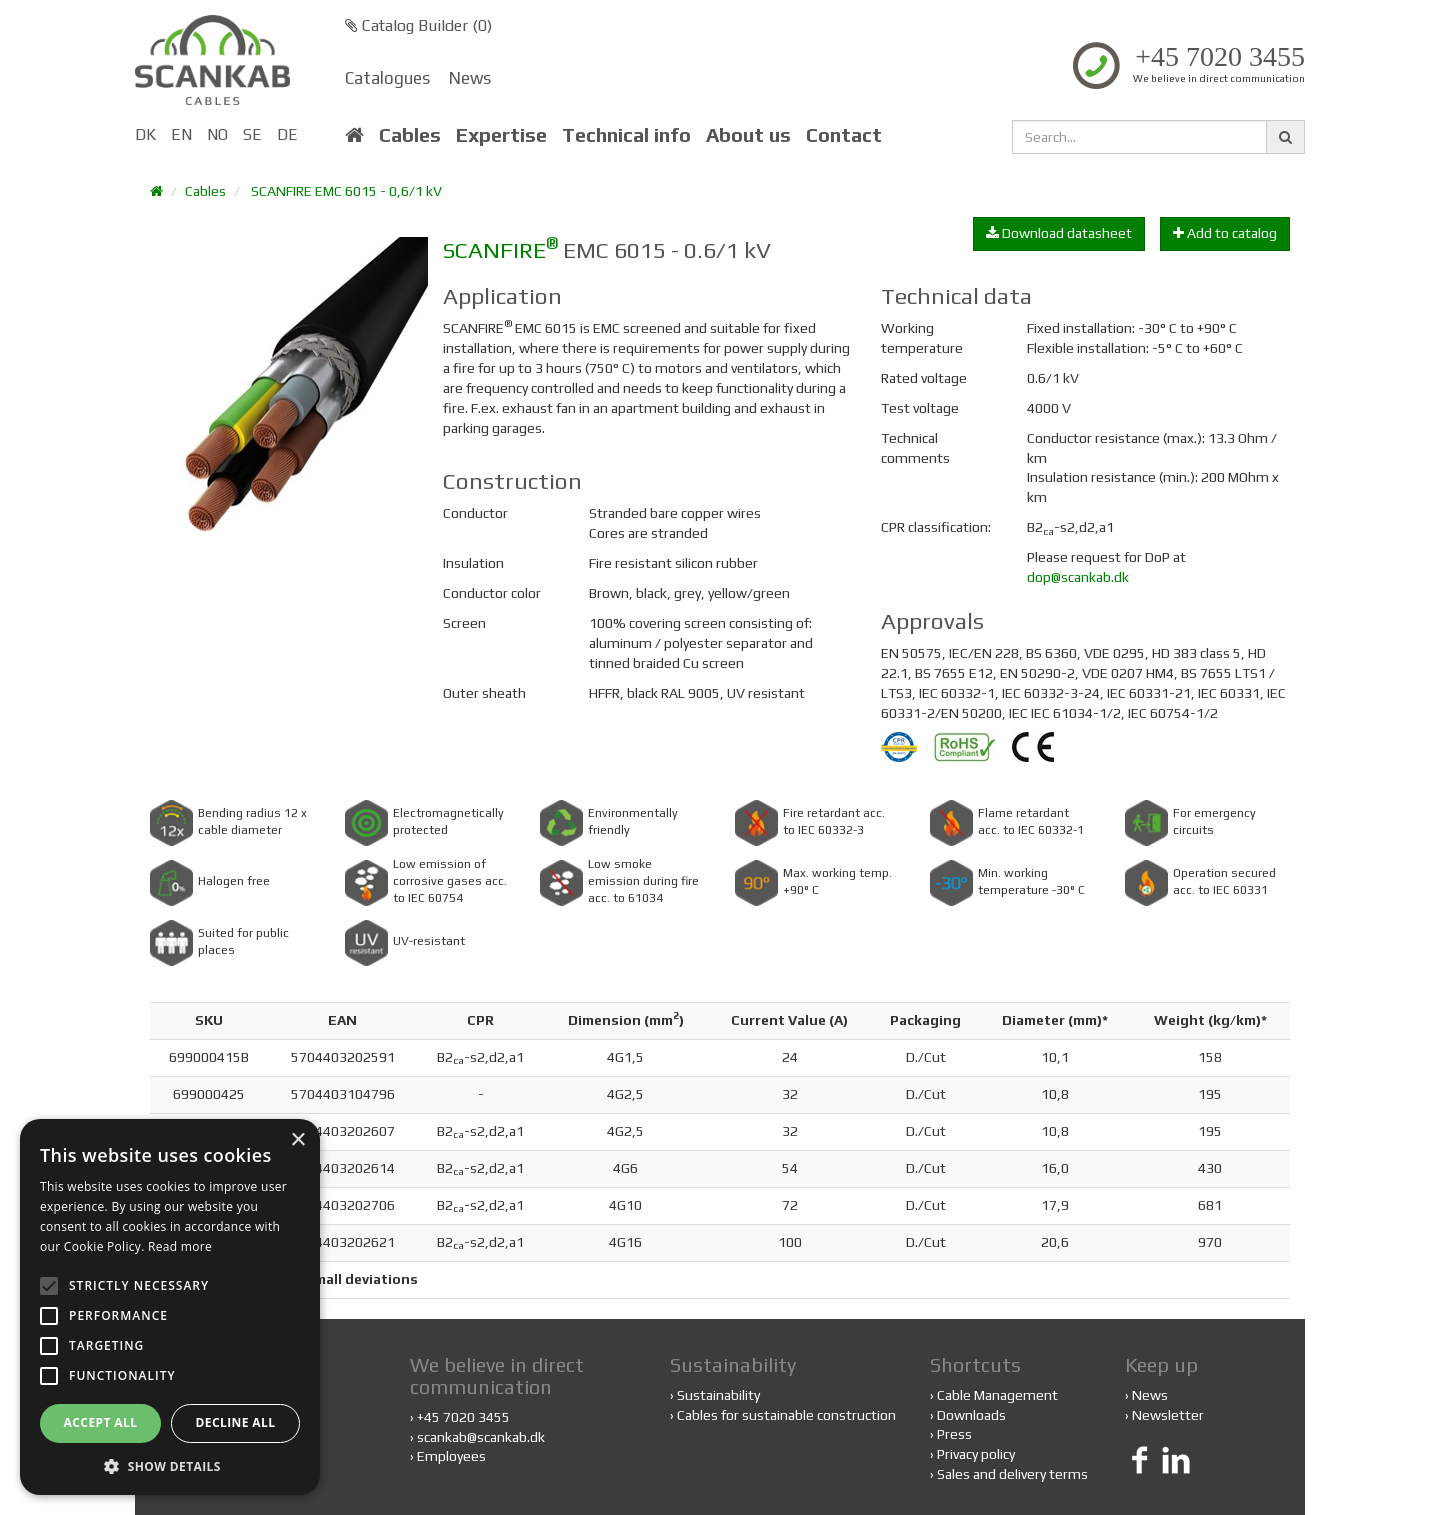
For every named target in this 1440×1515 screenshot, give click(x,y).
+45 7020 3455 (1220, 57)
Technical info (626, 135)
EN (181, 134)
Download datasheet (1059, 233)
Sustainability (715, 1395)
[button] (170, 1465)
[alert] (170, 1307)
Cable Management (997, 1395)
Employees (451, 1456)
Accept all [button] (101, 1422)
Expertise (501, 135)
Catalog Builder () (418, 25)
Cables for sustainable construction (783, 1415)
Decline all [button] (236, 1422)
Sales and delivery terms (1012, 1474)
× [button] (297, 1140)
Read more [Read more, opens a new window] (180, 1246)
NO (217, 134)
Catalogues (387, 78)
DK (145, 134)
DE (287, 134)
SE (252, 134)
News (470, 78)
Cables (410, 135)
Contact (844, 135)
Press (954, 1434)
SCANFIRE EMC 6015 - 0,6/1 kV (346, 191)
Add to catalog (1225, 233)
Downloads (971, 1415)
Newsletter (1168, 1415)
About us (748, 135)
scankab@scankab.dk (481, 1437)
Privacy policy (976, 1454)
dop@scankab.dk (1078, 577)
